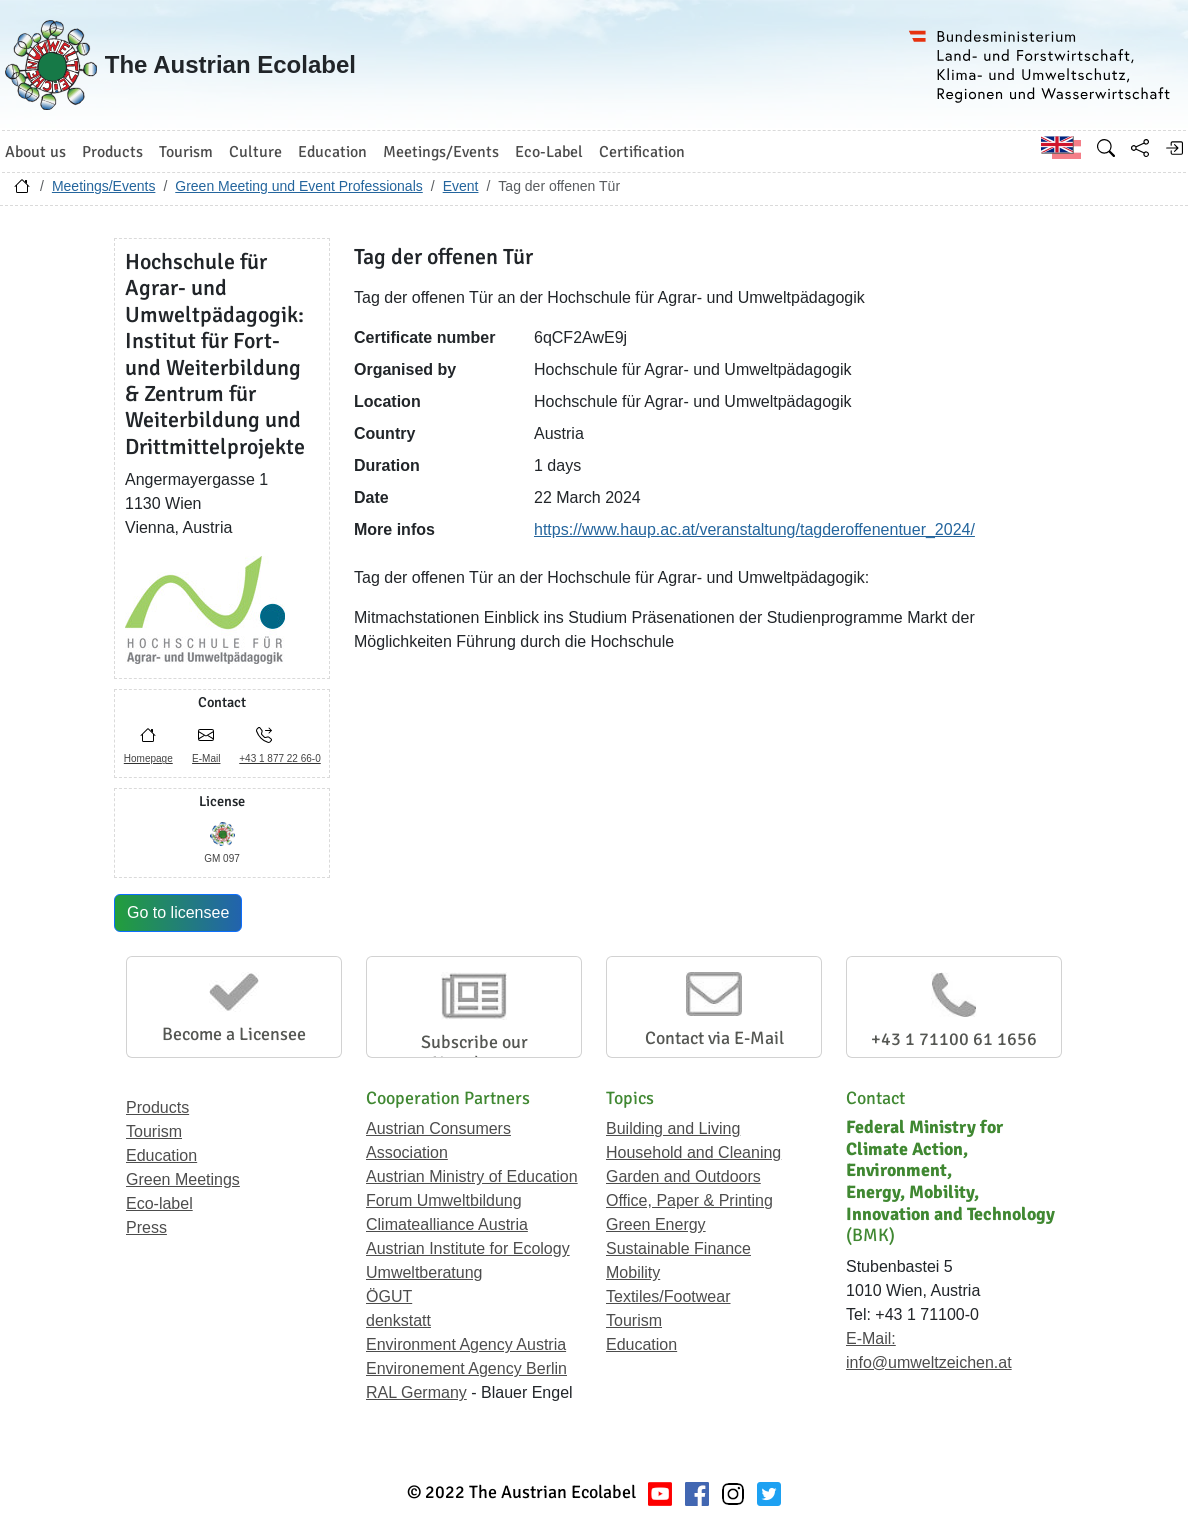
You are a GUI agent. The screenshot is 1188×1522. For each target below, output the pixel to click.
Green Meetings (183, 1179)
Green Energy (656, 1224)
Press (146, 1227)
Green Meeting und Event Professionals (298, 186)
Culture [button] (255, 152)
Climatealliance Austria (447, 1224)
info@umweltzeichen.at (929, 1362)
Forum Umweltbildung (444, 1200)
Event (461, 186)
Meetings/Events (104, 186)
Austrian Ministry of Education (472, 1176)
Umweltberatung (424, 1272)
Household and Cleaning (693, 1152)
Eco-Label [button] (549, 152)
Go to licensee (178, 912)
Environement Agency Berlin (466, 1368)
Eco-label (159, 1203)
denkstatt (398, 1320)
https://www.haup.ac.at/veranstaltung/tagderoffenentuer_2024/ (754, 529)
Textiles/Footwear (668, 1296)
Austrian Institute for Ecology (468, 1248)
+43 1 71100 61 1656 (954, 1039)
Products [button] (112, 152)
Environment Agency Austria (466, 1344)
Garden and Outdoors (683, 1176)
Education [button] (332, 152)
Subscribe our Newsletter (474, 1053)
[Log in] (1174, 148)
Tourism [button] (186, 152)
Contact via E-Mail (714, 1038)
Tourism (154, 1131)
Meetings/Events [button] (441, 152)
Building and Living (673, 1128)
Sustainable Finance (678, 1248)
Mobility (633, 1272)
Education (161, 1155)
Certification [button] (642, 152)
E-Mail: (871, 1338)
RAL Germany (416, 1392)
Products (157, 1107)
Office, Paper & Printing (689, 1200)
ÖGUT (389, 1296)
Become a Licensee (234, 1034)
